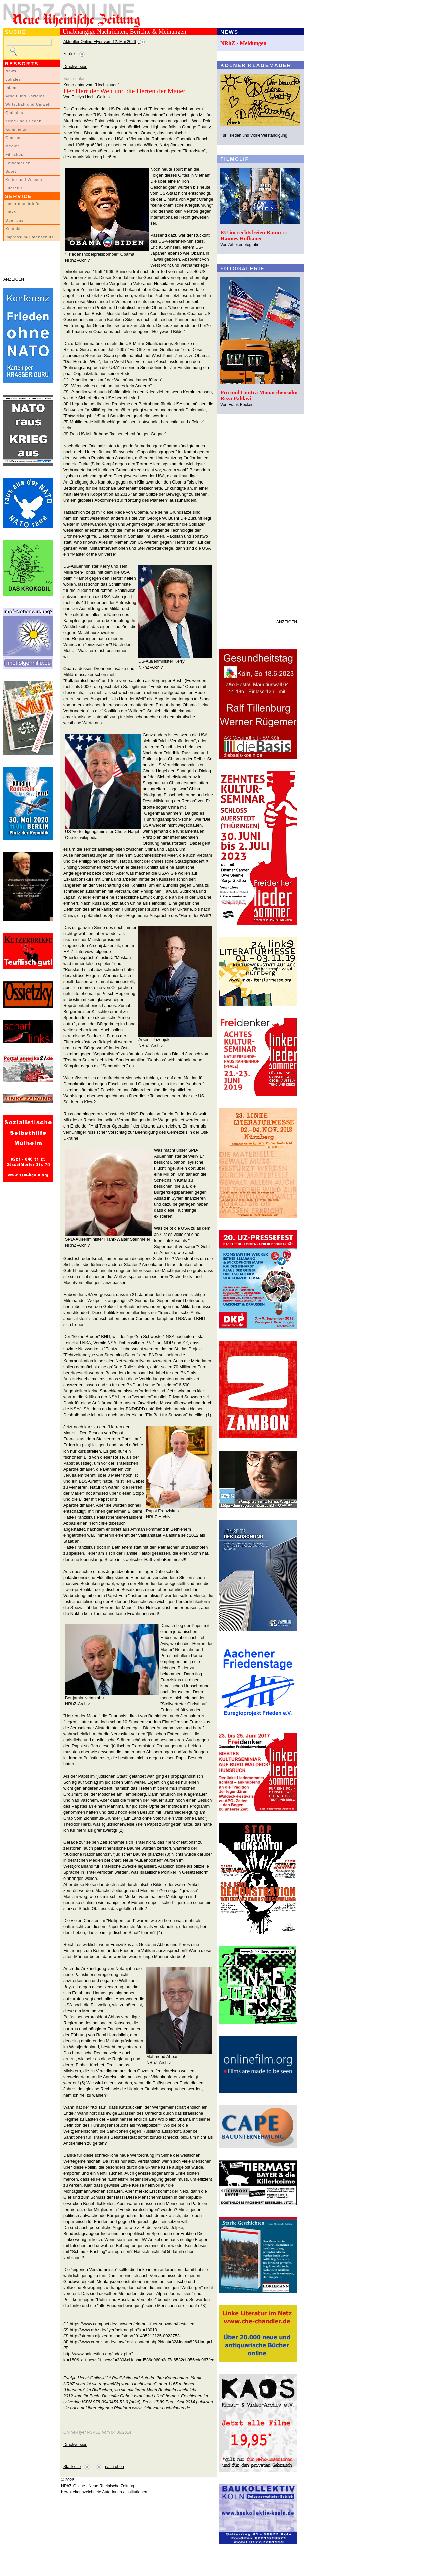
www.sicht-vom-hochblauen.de (161, 2407)
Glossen (13, 138)
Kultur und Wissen (23, 180)
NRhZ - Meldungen (243, 43)
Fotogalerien (18, 163)
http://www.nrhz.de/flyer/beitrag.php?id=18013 (113, 2329)
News (10, 71)
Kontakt (13, 229)
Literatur (13, 188)
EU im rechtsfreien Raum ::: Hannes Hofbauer (254, 235)
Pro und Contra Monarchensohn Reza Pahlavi (259, 395)
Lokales (13, 79)
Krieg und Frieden (23, 121)
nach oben (114, 2466)
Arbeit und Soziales (25, 96)
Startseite (72, 2466)
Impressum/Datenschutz (29, 237)
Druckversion (75, 66)
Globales (14, 113)
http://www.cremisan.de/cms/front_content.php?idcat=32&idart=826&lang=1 (141, 2341)
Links (10, 212)
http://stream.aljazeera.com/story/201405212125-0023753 (125, 2335)
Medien (12, 146)
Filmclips (14, 154)
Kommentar (16, 129)
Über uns (14, 220)
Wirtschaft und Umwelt (28, 104)
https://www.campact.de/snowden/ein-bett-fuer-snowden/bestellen (132, 2323)
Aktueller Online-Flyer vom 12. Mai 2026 (99, 41)
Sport (10, 171)
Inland (11, 88)
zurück (69, 53)
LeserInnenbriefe (22, 204)
